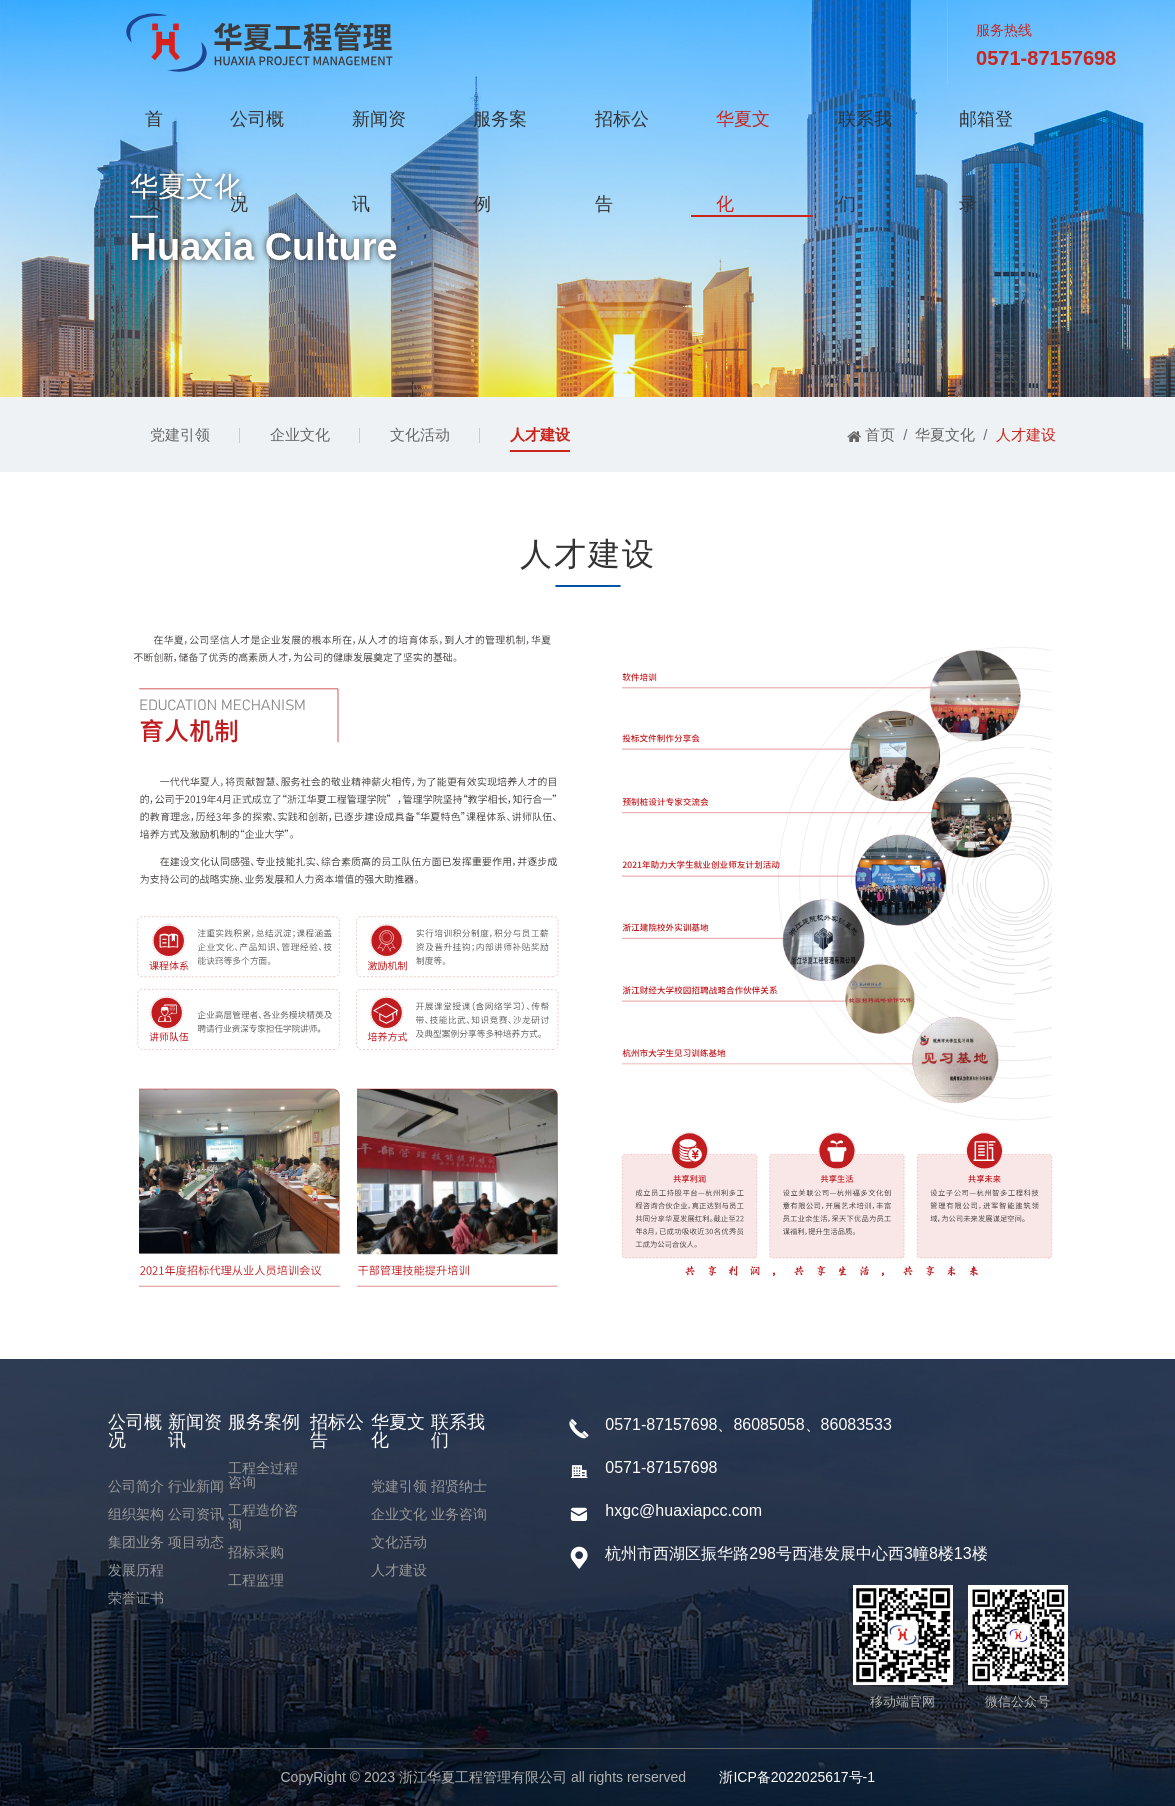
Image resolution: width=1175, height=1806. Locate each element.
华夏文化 (743, 135)
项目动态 (196, 1542)
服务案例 (500, 135)
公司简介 (136, 1486)
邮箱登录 (986, 135)
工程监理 (256, 1580)
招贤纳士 (459, 1486)
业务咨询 (459, 1514)
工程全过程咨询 (263, 1475)
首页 (154, 135)
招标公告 (622, 135)
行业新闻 (196, 1486)
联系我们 (865, 135)
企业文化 (300, 434)
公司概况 (257, 135)
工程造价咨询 (263, 1517)
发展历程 (136, 1570)
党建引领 (180, 434)
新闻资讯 (379, 135)
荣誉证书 (136, 1598)
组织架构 (136, 1514)
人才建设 (540, 434)
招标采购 (256, 1552)
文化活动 (420, 434)
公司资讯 (196, 1514)
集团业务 (136, 1542)
